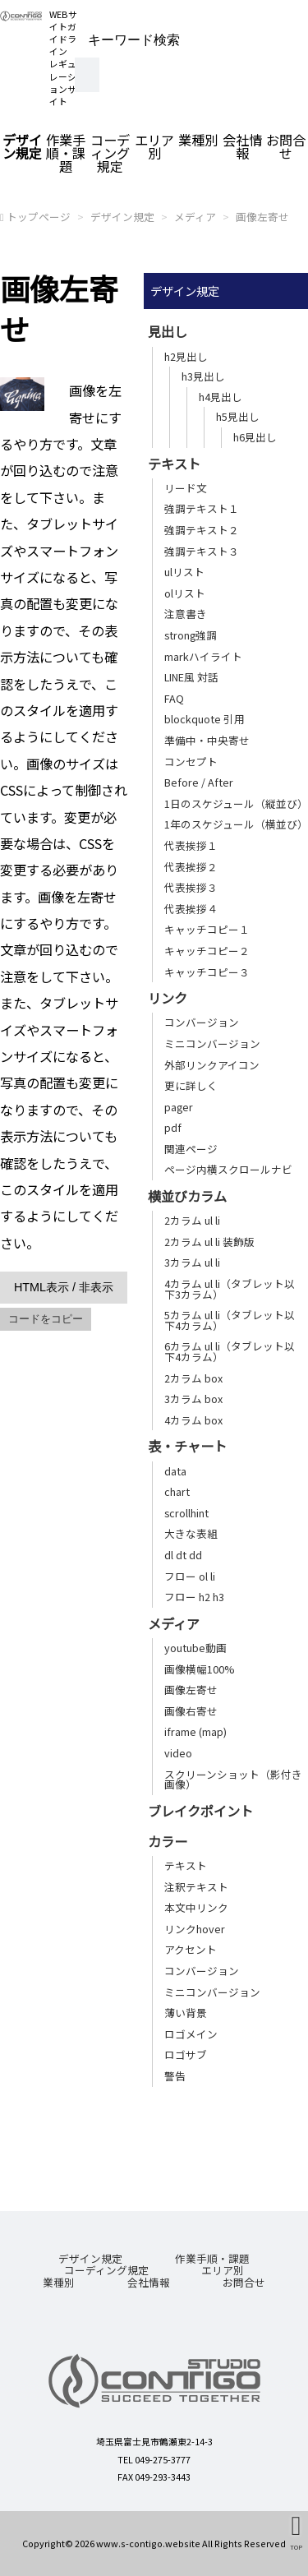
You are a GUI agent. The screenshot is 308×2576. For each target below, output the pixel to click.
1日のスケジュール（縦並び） (236, 803)
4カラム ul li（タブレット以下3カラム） (229, 1289)
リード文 (185, 488)
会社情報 (242, 146)
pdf (173, 1127)
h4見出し (220, 396)
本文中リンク (196, 1907)
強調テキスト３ (201, 551)
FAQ (174, 698)
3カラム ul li (192, 1262)
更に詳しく (191, 1085)
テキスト (174, 463)
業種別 (198, 140)
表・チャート (187, 1446)
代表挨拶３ (191, 887)
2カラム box (193, 1378)
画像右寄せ (191, 1711)
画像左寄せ (262, 216)
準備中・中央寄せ (207, 740)
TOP (296, 2546)
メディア (195, 216)
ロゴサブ (185, 2054)
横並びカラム (187, 1196)
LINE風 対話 (191, 677)
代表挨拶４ (191, 908)
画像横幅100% (199, 1669)
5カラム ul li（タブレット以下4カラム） (229, 1320)
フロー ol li (189, 1576)
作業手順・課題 (65, 153)
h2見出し (186, 356)
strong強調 (190, 635)
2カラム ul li (192, 1220)
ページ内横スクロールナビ (228, 1169)
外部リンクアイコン (212, 1065)
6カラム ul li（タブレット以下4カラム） (229, 1351)
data (175, 1471)
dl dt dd (183, 1555)
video (178, 1753)
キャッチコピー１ (207, 929)
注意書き (185, 613)
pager (178, 1107)
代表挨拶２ (191, 867)
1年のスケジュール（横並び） (236, 824)
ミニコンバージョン (212, 1043)
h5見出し (238, 416)
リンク (167, 998)
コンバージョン (201, 1022)
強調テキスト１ (201, 508)
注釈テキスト (196, 1887)
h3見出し (203, 376)
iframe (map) (195, 1731)
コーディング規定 (110, 153)
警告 (175, 2076)
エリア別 (154, 146)
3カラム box (193, 1398)
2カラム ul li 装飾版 (209, 1241)
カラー (167, 1841)
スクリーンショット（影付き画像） (233, 1779)
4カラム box (193, 1420)
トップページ (39, 216)
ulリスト (184, 571)
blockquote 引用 (204, 719)
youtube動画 (195, 1647)
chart (177, 1491)
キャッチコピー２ (207, 950)
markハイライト (203, 656)
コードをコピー (45, 1319)
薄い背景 (185, 2012)
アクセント (190, 1949)
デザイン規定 (22, 146)
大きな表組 (191, 1533)
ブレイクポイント (200, 1811)
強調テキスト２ (201, 530)
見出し (167, 331)
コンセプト (191, 761)
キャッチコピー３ (207, 972)
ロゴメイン (191, 2034)
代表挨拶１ (191, 845)
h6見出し (255, 437)
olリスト (184, 593)
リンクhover (194, 1929)
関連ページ (191, 1148)
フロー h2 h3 (194, 1596)
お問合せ (244, 2282)
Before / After (198, 782)
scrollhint (186, 1513)
